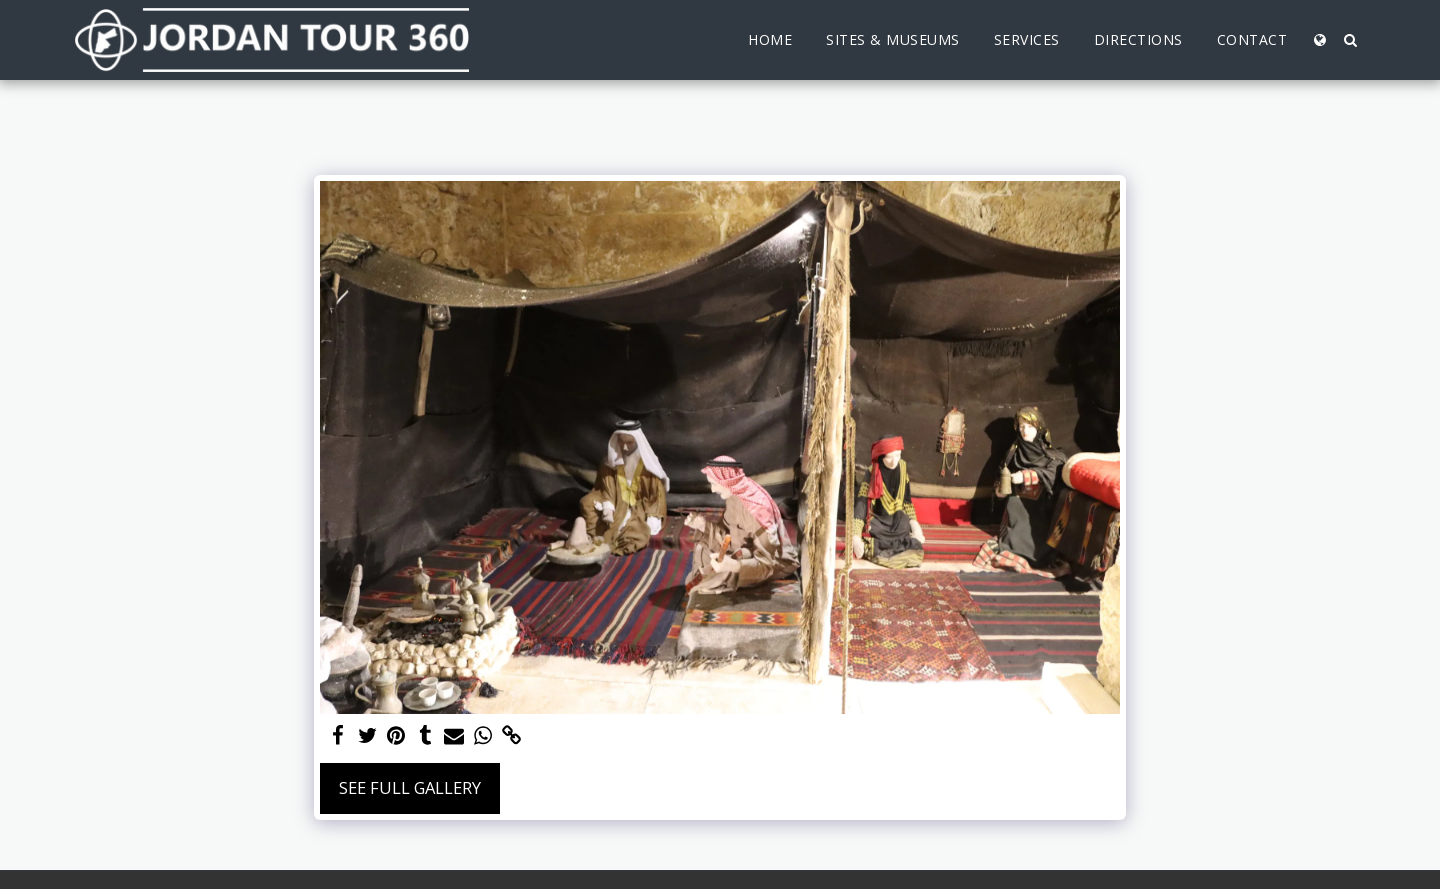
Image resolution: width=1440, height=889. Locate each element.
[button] (1350, 40)
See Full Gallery (410, 787)
